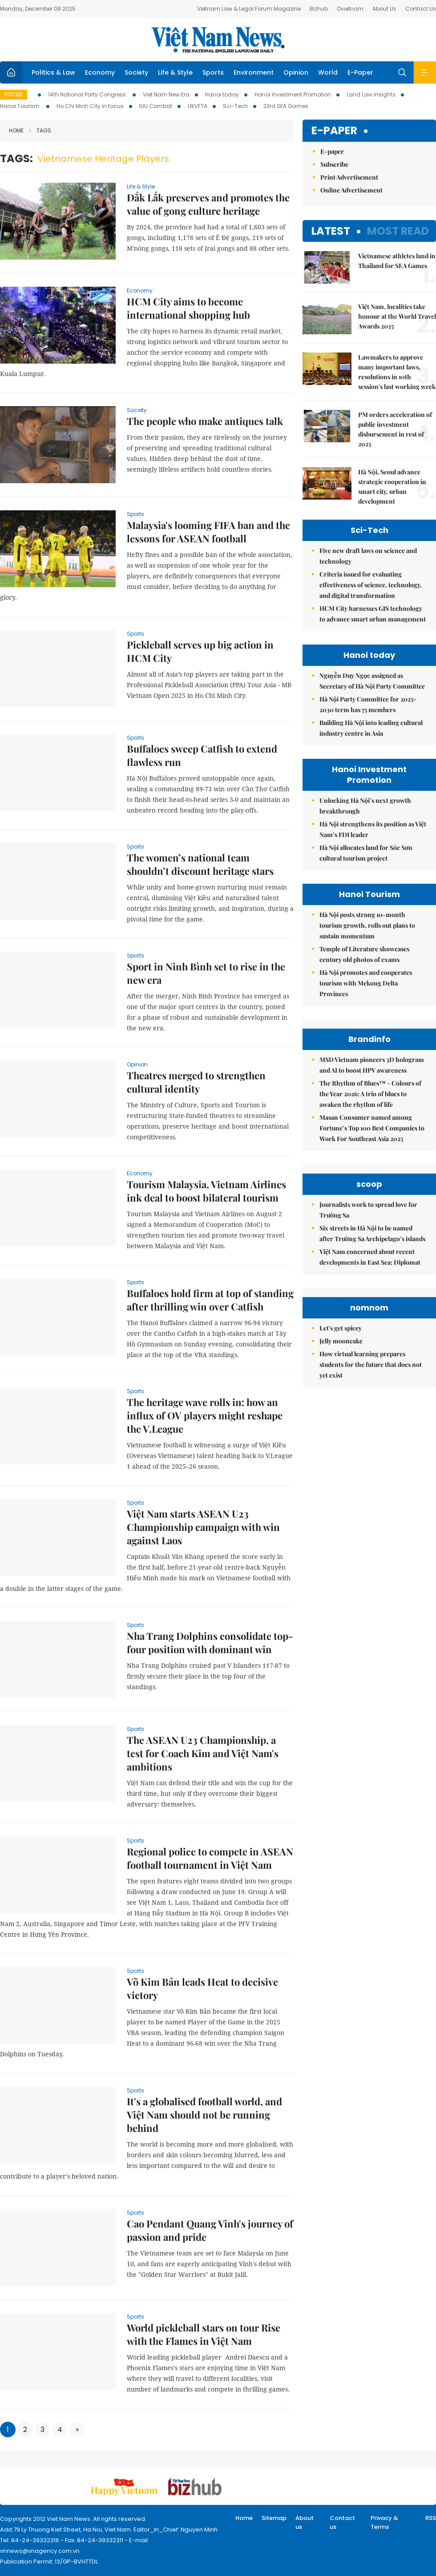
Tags (40, 130)
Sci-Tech (235, 106)
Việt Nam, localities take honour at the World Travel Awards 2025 (397, 316)
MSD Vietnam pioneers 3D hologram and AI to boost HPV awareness (371, 1064)
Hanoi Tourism (20, 106)
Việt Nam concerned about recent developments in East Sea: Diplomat (369, 1256)
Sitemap (274, 2518)
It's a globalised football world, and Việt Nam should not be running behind (204, 2115)
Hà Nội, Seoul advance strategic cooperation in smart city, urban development (392, 486)
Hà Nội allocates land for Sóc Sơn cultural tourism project (365, 852)
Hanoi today (222, 94)
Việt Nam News (218, 39)
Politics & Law (53, 72)
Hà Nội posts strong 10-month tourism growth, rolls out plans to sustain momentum (367, 925)
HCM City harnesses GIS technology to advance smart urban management (372, 613)
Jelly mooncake (341, 1341)
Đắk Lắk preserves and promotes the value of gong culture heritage (208, 204)
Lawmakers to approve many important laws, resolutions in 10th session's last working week (397, 372)
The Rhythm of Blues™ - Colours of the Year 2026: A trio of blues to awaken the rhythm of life (370, 1094)
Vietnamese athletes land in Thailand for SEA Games (397, 261)
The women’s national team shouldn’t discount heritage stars (200, 864)
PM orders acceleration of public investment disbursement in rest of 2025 (395, 429)
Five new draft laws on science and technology (368, 555)
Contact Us (420, 8)
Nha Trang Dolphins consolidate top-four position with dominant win (210, 1642)
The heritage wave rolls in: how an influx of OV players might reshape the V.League (205, 1415)
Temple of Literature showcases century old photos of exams (364, 954)
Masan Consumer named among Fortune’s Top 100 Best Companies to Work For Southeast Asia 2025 (371, 1128)
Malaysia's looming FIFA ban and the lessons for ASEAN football (208, 531)
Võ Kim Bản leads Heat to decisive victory (202, 1988)
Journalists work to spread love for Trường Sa (368, 1209)
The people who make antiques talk (205, 421)
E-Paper (360, 72)
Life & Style (175, 72)
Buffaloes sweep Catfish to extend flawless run (202, 755)
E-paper (334, 130)
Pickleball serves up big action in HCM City (200, 651)
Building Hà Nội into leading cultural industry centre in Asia (371, 727)
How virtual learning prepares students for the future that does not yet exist (370, 1364)
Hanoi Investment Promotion (292, 94)
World (328, 72)
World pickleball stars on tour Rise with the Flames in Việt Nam (203, 2334)
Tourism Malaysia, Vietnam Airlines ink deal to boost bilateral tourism (206, 1191)
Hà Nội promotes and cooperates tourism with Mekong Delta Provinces (365, 983)
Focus (13, 94)
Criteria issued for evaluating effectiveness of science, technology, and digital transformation (370, 585)
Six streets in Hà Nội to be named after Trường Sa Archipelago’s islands (372, 1233)
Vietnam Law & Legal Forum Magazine (249, 8)
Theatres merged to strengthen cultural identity (196, 1082)
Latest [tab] (330, 231)
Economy (100, 72)
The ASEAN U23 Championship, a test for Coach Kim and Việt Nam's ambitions (203, 1753)
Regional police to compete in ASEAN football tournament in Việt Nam (210, 1858)
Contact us (342, 2522)
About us (304, 2522)
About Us (384, 8)
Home (16, 130)
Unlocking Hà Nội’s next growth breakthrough (365, 805)
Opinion (295, 72)
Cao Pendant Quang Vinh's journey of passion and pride (210, 2230)
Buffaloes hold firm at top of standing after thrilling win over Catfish (210, 1299)
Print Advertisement (349, 177)
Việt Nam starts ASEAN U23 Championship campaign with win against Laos (203, 1527)
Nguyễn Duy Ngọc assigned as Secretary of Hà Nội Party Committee (372, 680)
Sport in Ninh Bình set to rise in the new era (206, 973)
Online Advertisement (351, 190)
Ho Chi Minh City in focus (90, 106)
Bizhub (319, 8)
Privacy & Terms (384, 2522)
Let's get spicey (340, 1328)
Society (136, 72)
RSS (430, 2518)
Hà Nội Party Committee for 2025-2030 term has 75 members (367, 704)
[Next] (77, 2429)
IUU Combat (155, 106)
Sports (213, 72)
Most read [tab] (398, 231)
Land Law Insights (371, 94)
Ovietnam (350, 8)
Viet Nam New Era (166, 94)
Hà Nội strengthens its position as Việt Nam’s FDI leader (372, 829)
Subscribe (334, 164)
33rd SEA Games (285, 106)
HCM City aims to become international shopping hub (188, 308)
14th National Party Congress (87, 94)
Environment (254, 72)
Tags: (16, 158)
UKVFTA (197, 106)
